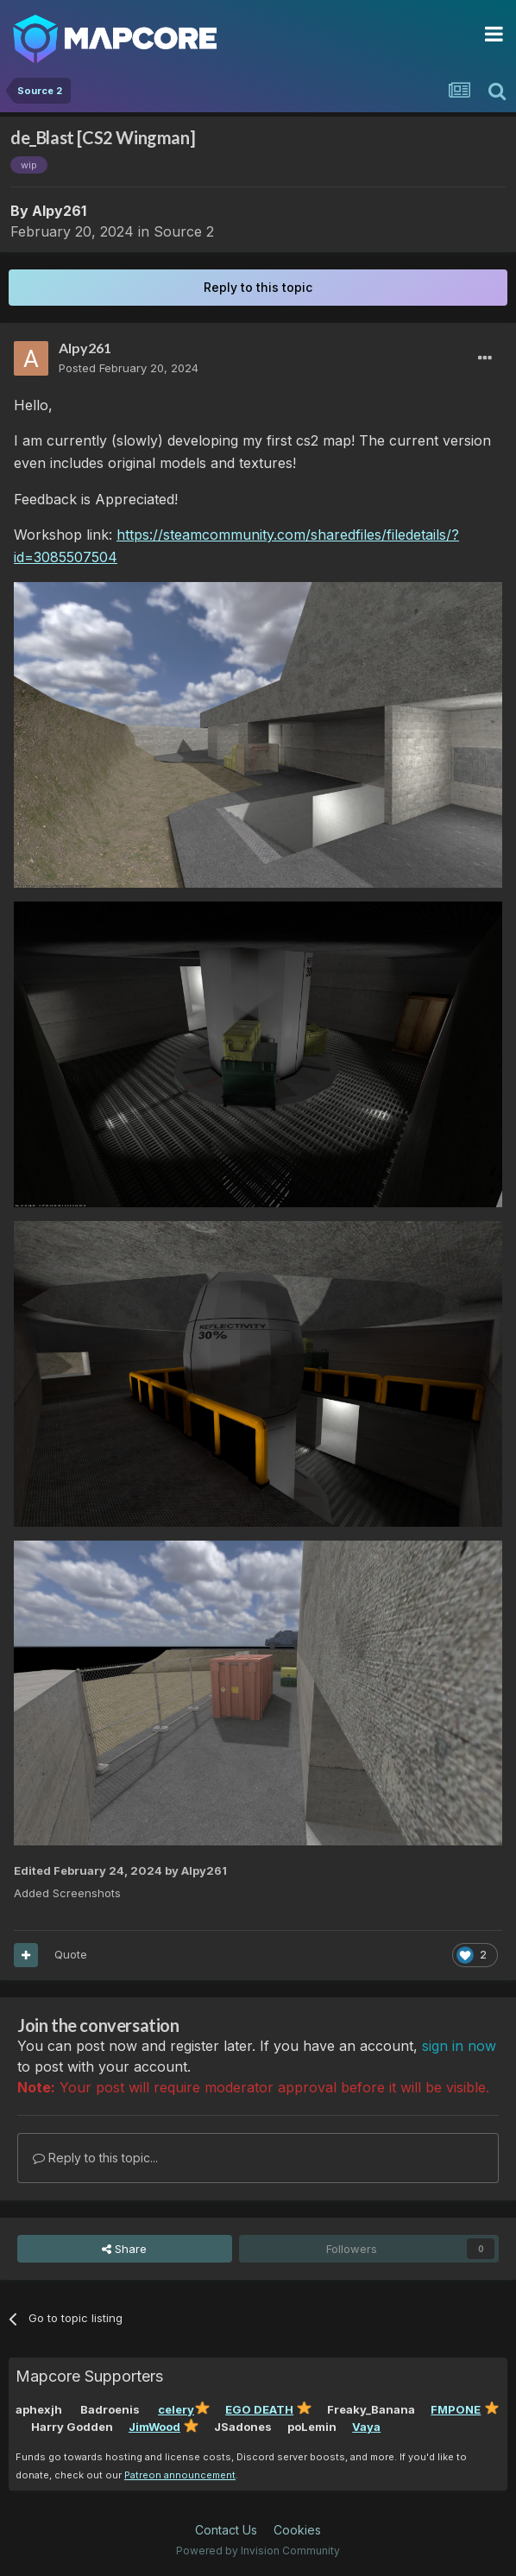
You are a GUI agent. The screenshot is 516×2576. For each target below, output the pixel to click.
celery (176, 2409)
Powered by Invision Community (258, 2550)
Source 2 (184, 231)
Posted (128, 368)
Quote (70, 1954)
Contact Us (226, 2529)
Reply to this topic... (95, 2157)
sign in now (459, 2045)
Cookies (297, 2529)
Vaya (366, 2427)
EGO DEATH (259, 2409)
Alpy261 (59, 210)
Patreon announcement (180, 2475)
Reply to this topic (258, 287)
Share (124, 2249)
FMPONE (456, 2409)
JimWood (154, 2427)
